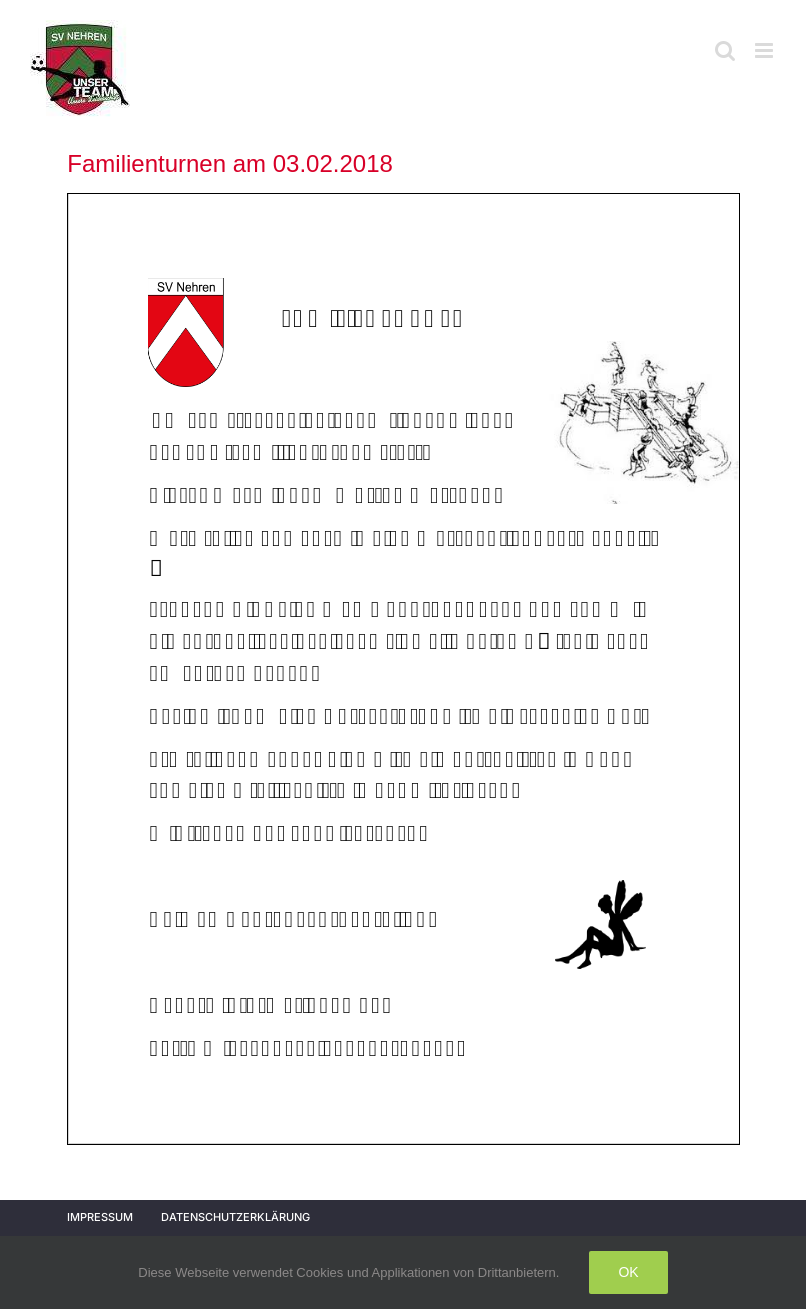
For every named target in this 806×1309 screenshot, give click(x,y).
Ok (628, 1272)
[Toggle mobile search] (725, 50)
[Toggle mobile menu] (765, 50)
